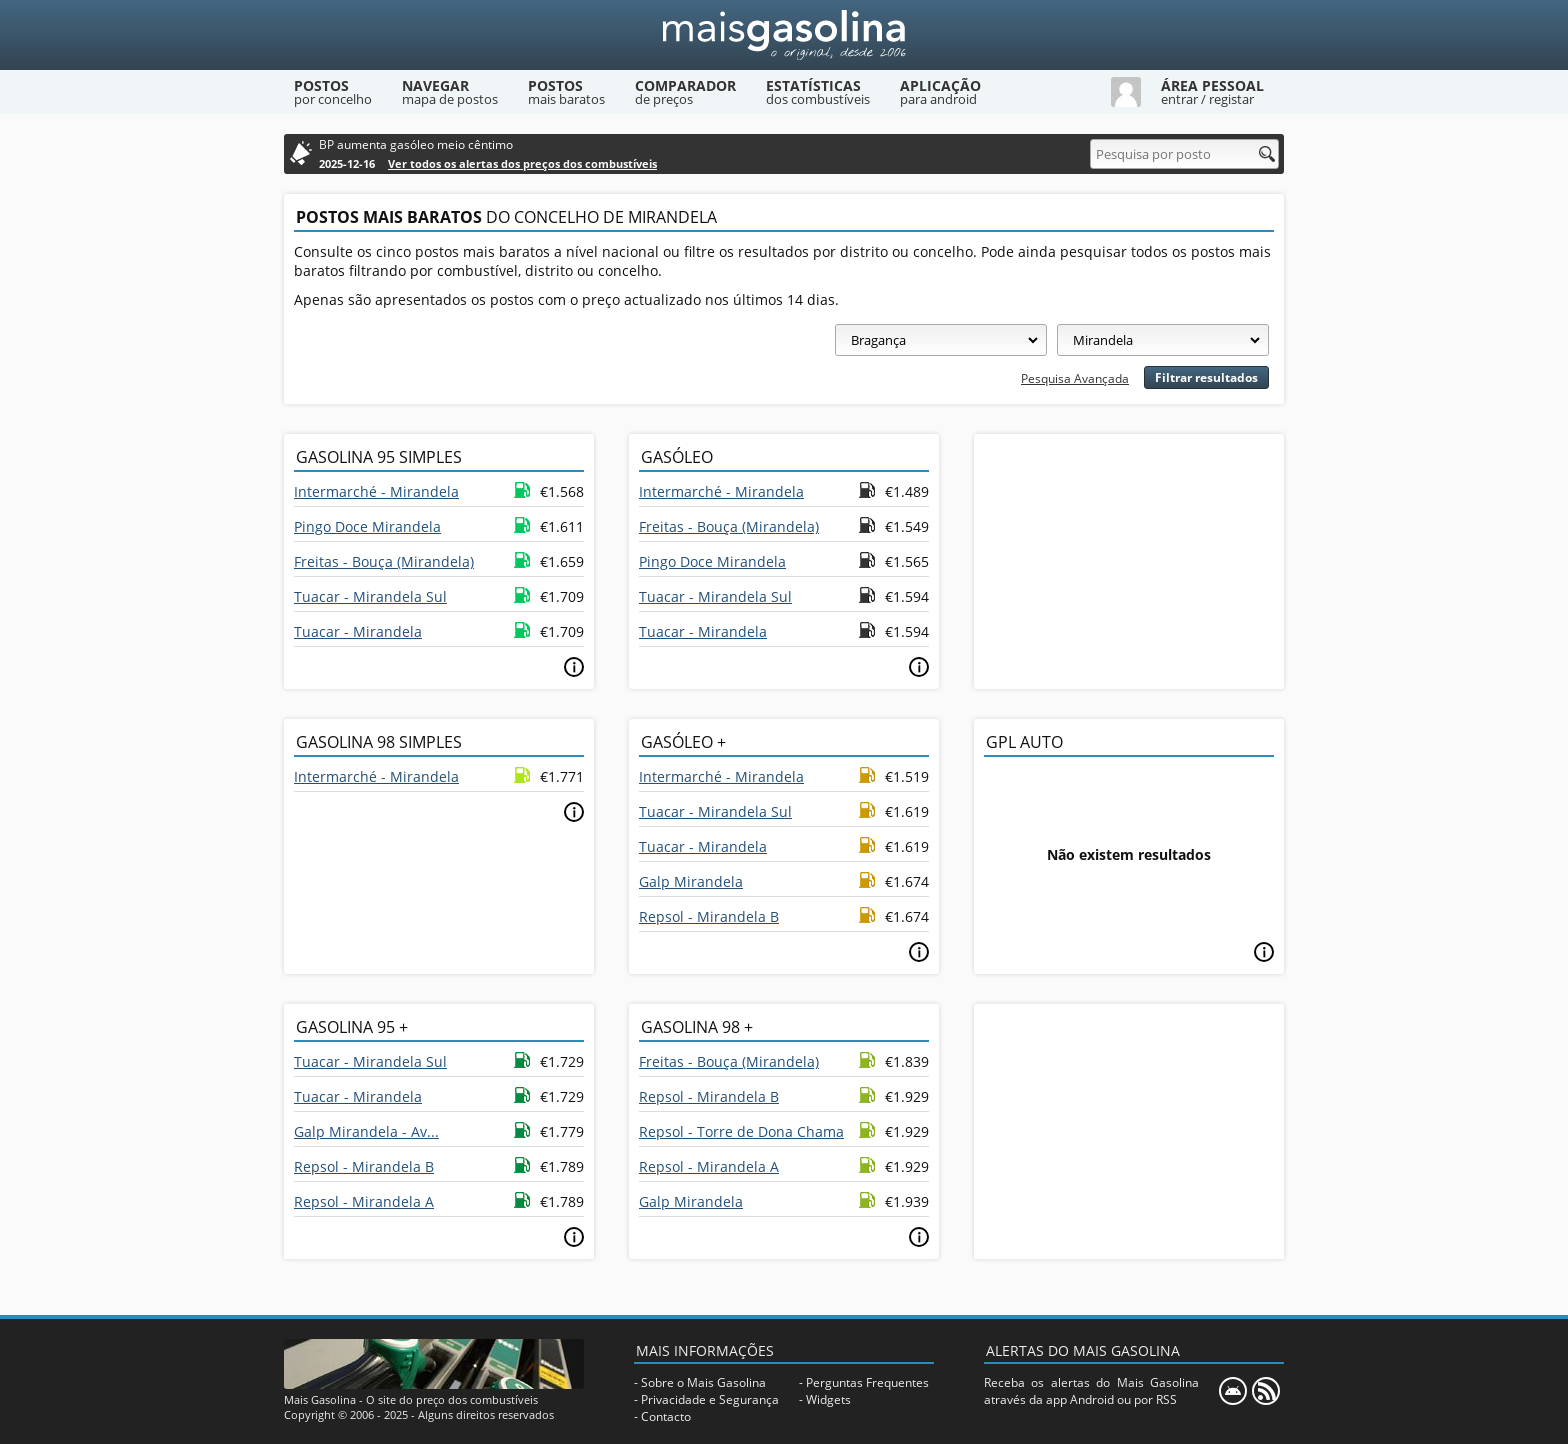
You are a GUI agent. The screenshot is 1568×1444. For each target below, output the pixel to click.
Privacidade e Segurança (710, 1399)
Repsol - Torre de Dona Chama (741, 1131)
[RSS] (1266, 1391)
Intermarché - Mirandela (376, 491)
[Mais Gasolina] (784, 35)
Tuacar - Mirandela (358, 631)
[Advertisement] (1129, 559)
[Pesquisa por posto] (1184, 154)
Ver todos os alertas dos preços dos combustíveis (522, 163)
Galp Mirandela (691, 881)
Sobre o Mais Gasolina (703, 1382)
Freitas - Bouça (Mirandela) (384, 561)
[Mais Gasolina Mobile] (1233, 1391)
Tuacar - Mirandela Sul (370, 596)
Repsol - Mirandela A (364, 1201)
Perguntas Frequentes (867, 1382)
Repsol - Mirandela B (709, 916)
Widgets (828, 1399)
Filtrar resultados (1206, 377)
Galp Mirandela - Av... (366, 1131)
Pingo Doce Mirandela (367, 526)
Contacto (666, 1416)
